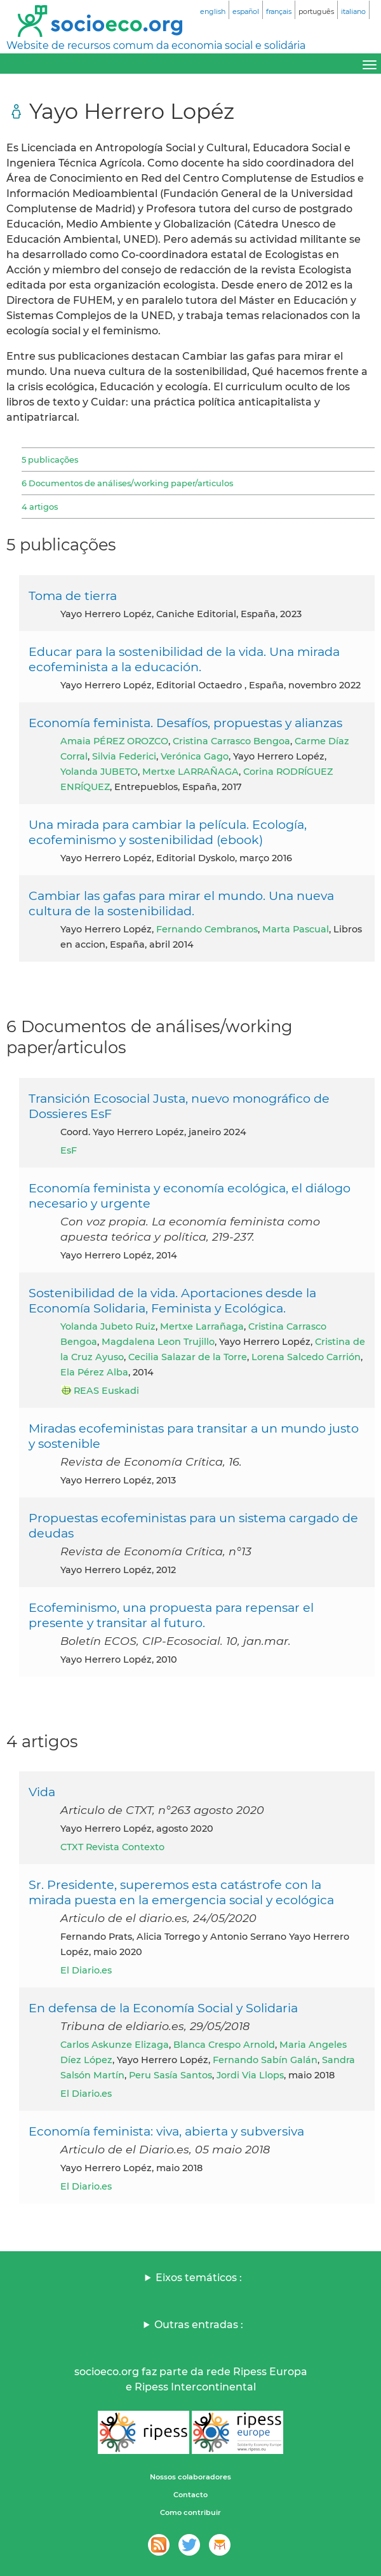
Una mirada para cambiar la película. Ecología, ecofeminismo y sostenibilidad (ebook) (168, 832)
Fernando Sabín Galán (265, 2060)
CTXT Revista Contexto (112, 1847)
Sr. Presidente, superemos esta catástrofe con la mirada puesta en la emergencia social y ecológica (181, 1892)
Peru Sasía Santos (170, 2075)
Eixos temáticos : (199, 2278)
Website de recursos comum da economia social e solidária (155, 45)
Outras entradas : (198, 2325)
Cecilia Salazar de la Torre (187, 1357)
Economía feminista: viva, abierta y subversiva (166, 2131)
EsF (68, 1150)
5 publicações (50, 459)
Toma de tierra (73, 595)
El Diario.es (86, 1970)
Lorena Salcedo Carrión (306, 1357)
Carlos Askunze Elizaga (114, 2044)
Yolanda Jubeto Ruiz (108, 1326)
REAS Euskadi (106, 1390)
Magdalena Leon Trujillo (158, 1341)
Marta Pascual (295, 929)
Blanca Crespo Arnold (224, 2044)
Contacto (190, 2494)
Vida (42, 1791)
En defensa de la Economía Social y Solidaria (163, 2007)
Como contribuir (190, 2512)
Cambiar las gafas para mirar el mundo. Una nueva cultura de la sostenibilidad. (181, 903)
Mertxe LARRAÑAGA (190, 771)
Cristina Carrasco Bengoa (231, 741)
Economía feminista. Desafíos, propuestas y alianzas (185, 722)
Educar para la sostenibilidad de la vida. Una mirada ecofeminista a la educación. (184, 659)
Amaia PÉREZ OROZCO (114, 741)
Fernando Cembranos (207, 929)
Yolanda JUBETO (99, 771)
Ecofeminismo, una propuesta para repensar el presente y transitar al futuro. (171, 1615)
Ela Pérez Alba (94, 1372)
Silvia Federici (124, 756)
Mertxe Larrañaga (202, 1326)
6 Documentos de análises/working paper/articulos (127, 483)
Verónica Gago (195, 756)
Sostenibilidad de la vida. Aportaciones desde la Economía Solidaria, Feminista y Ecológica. (172, 1300)
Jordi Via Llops (250, 2075)
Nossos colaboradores (190, 2476)
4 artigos (40, 506)
